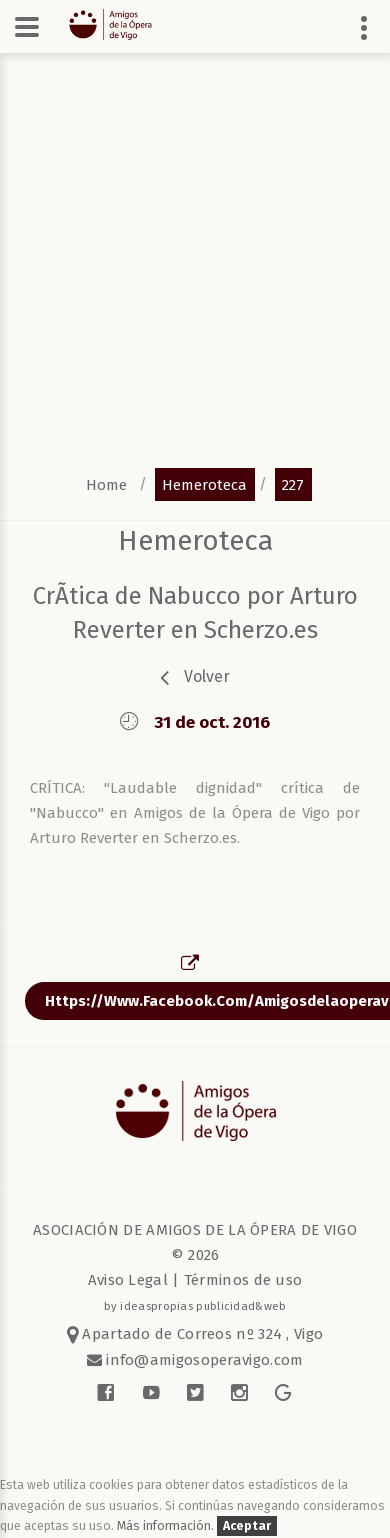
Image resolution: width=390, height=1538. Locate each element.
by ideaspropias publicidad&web (195, 1306)
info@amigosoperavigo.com (203, 1360)
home (106, 484)
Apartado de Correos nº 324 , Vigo (195, 1334)
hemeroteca (204, 484)
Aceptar (247, 1525)
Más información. (167, 1525)
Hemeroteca (195, 540)
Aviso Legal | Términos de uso (195, 1280)
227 (293, 484)
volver (207, 676)
